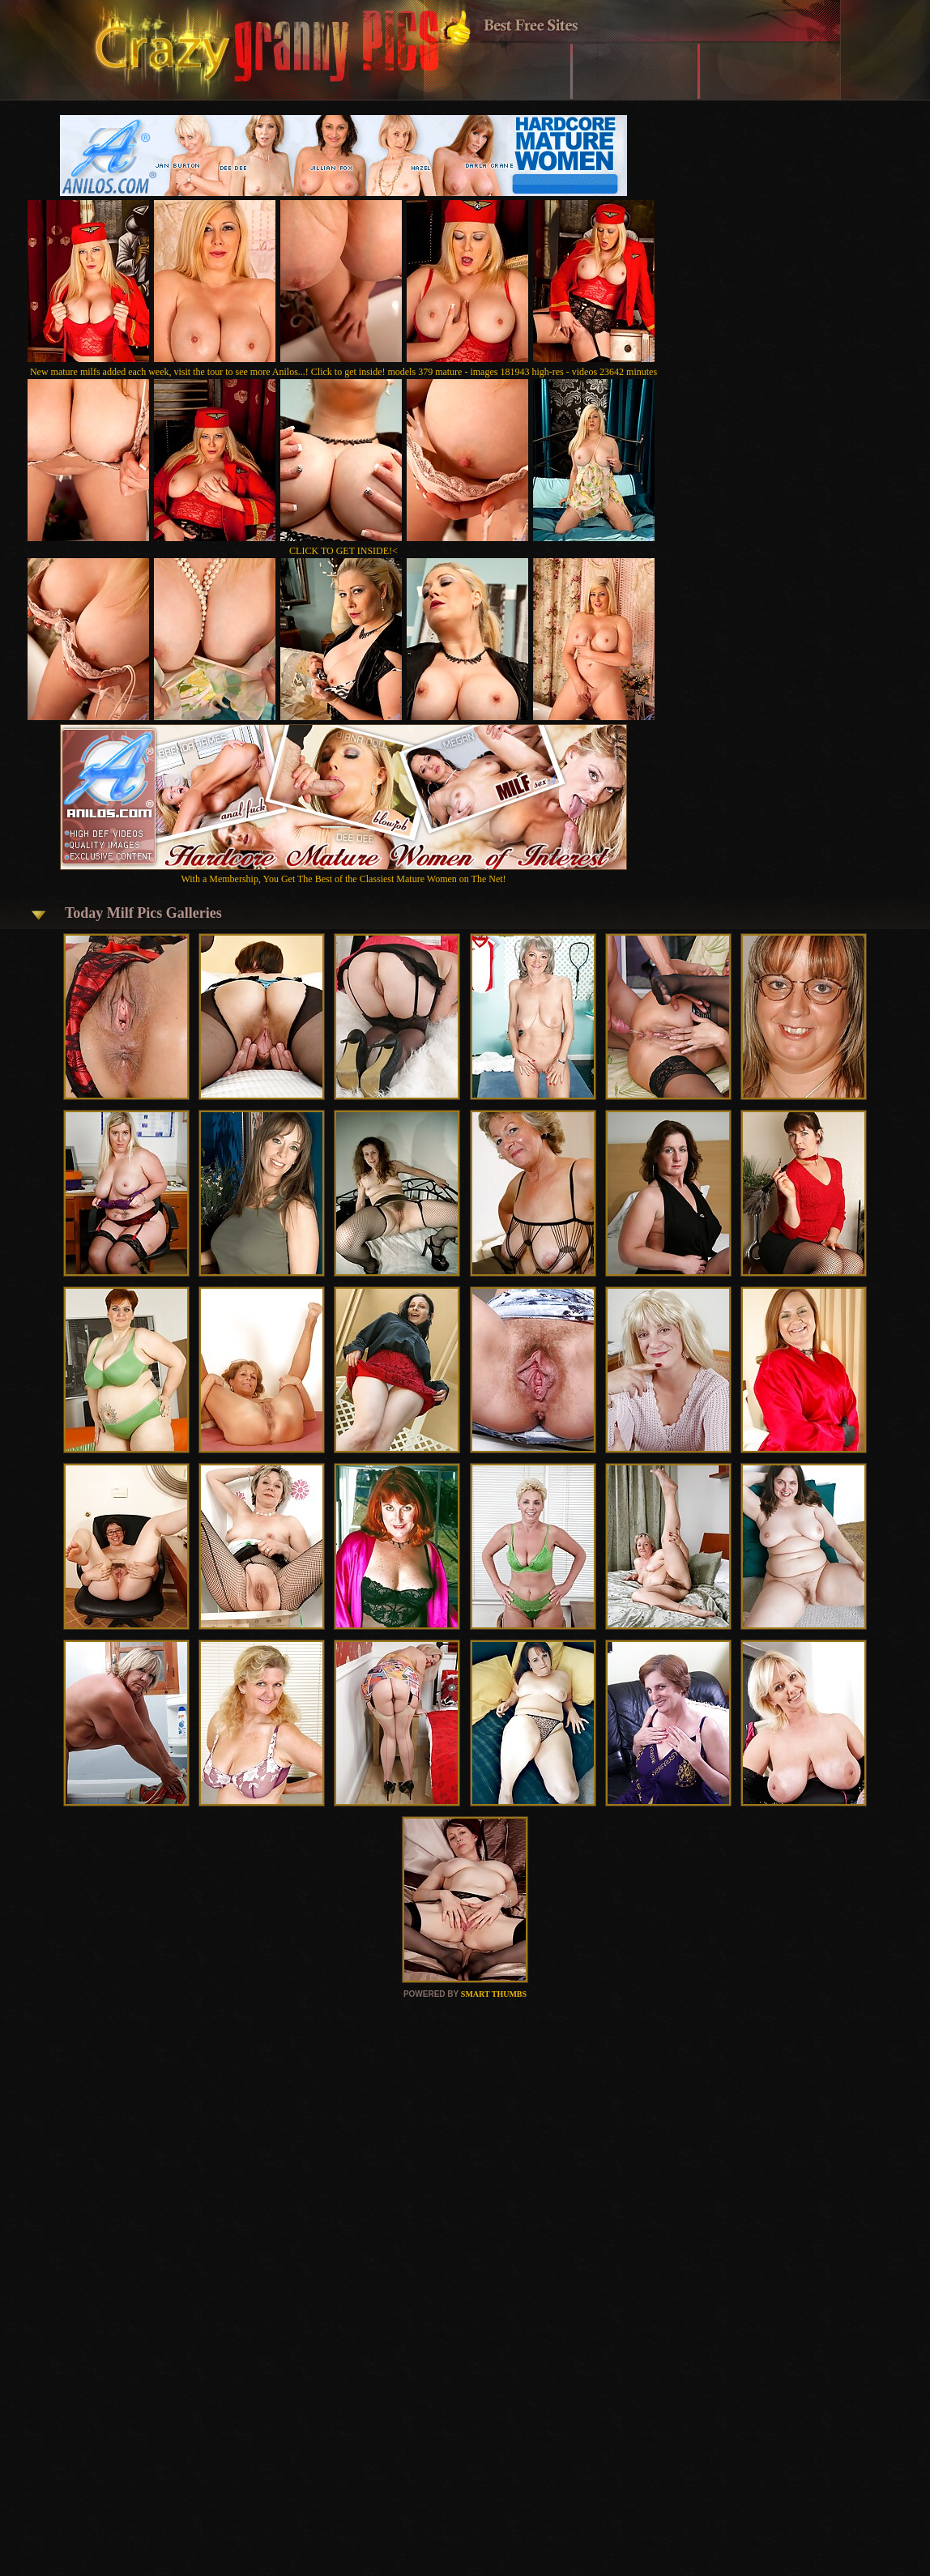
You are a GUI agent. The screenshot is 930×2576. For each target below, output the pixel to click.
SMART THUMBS (494, 1994)
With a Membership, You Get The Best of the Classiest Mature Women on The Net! (343, 873)
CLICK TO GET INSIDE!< (343, 551)
